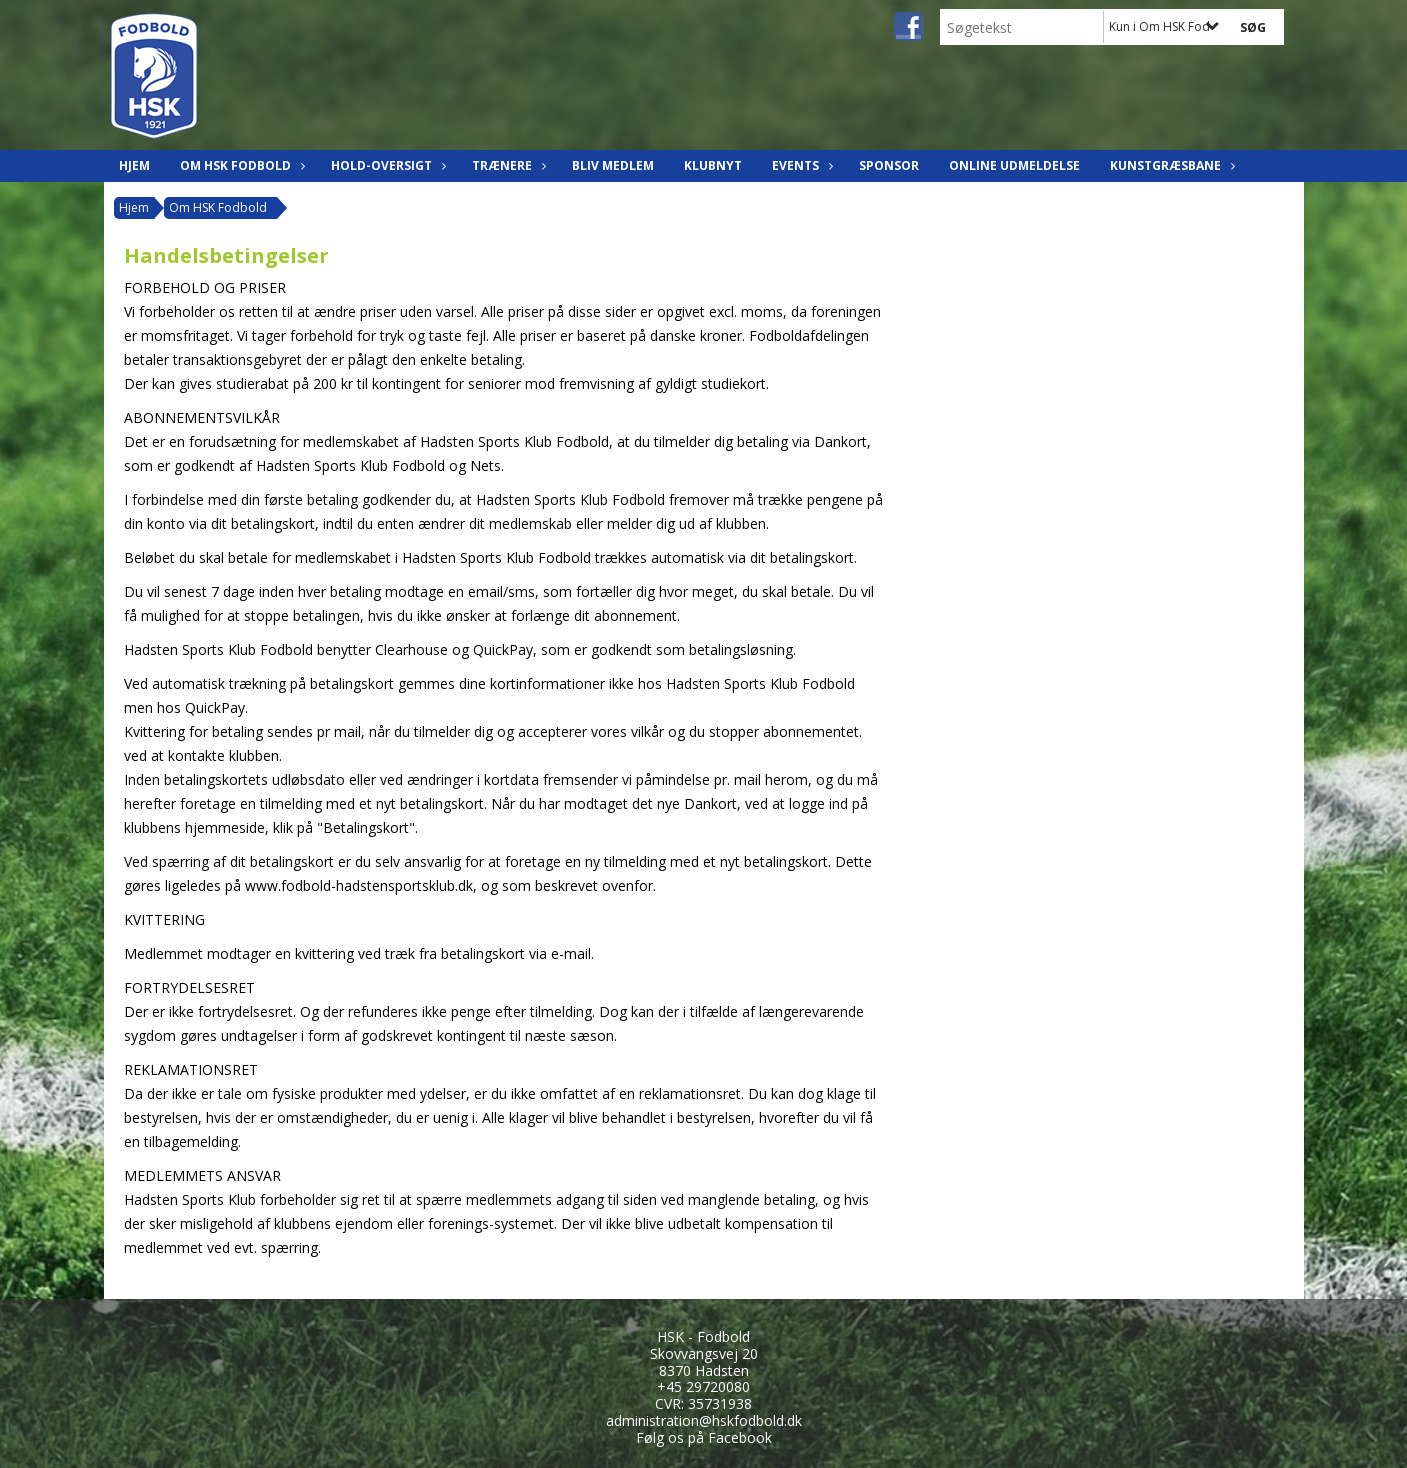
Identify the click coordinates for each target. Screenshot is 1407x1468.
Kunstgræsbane (1170, 165)
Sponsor (889, 165)
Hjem (134, 165)
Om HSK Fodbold (240, 165)
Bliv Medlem (613, 165)
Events (800, 165)
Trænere (507, 165)
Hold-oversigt (386, 165)
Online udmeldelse (1014, 165)
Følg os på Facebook (704, 1437)
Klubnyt (713, 165)
